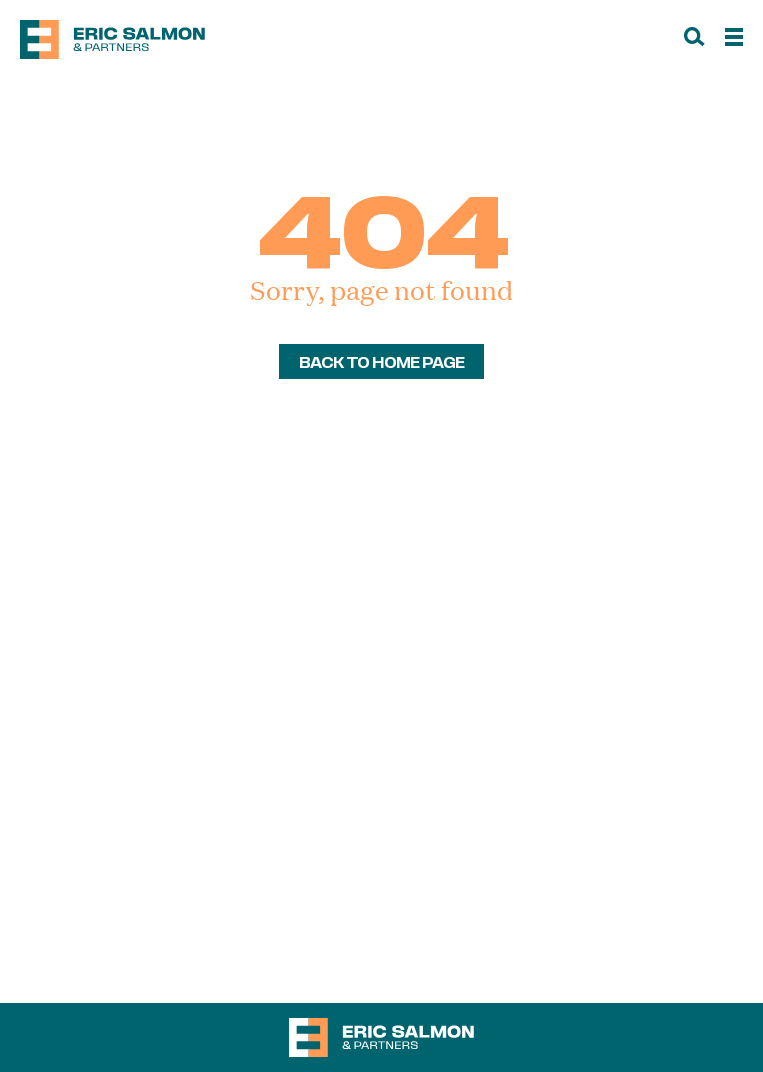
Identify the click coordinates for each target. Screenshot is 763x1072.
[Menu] (734, 40)
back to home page (381, 361)
